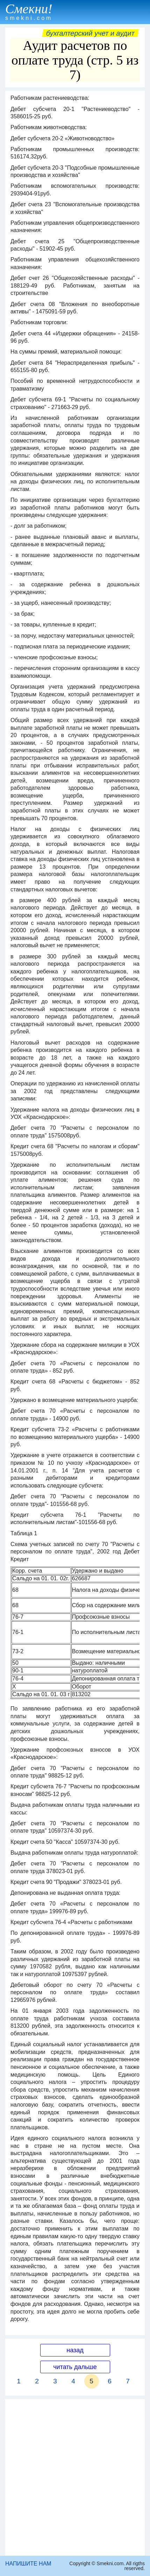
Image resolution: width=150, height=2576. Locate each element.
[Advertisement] (75, 2477)
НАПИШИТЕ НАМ (28, 2564)
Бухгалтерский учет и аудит (90, 33)
